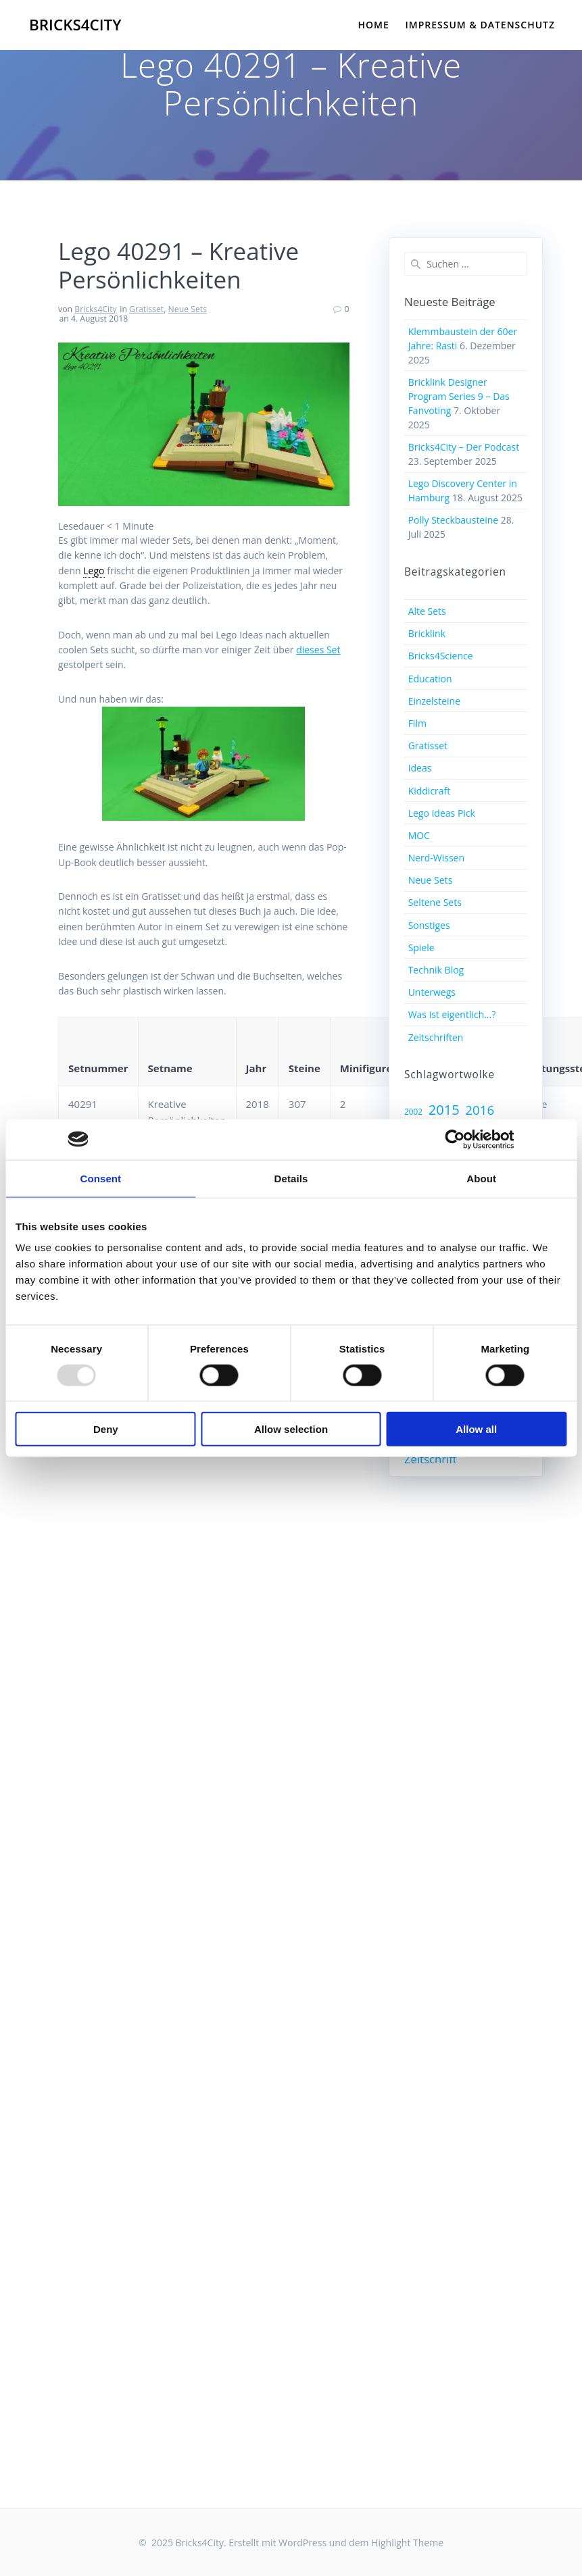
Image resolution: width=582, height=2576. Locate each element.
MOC (419, 835)
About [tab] (481, 1178)
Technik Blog (436, 969)
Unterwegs (432, 992)
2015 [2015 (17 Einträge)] (444, 1110)
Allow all (476, 1429)
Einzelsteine (434, 700)
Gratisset (146, 309)
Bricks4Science (440, 655)
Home (373, 24)
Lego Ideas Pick (441, 813)
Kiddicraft (429, 790)
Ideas (420, 767)
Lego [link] (93, 570)
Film (417, 723)
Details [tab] (291, 1178)
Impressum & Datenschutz (481, 24)
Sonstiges (429, 925)
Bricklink (426, 633)
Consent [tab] (100, 1178)
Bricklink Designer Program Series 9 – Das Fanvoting (459, 396)
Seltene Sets (435, 902)
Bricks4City (75, 25)
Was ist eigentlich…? (452, 1014)
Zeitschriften (436, 1037)
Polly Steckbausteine (453, 519)
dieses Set (318, 649)
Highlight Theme (407, 2542)
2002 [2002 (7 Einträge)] (413, 1111)
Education (430, 678)
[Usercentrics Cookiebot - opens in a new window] (455, 1139)
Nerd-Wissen (436, 857)
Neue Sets (187, 309)
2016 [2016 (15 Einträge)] (479, 1110)
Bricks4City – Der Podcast (464, 446)
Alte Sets (427, 611)
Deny (105, 1429)
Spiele (421, 947)
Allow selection (291, 1429)
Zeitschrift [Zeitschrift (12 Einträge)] (430, 1459)
